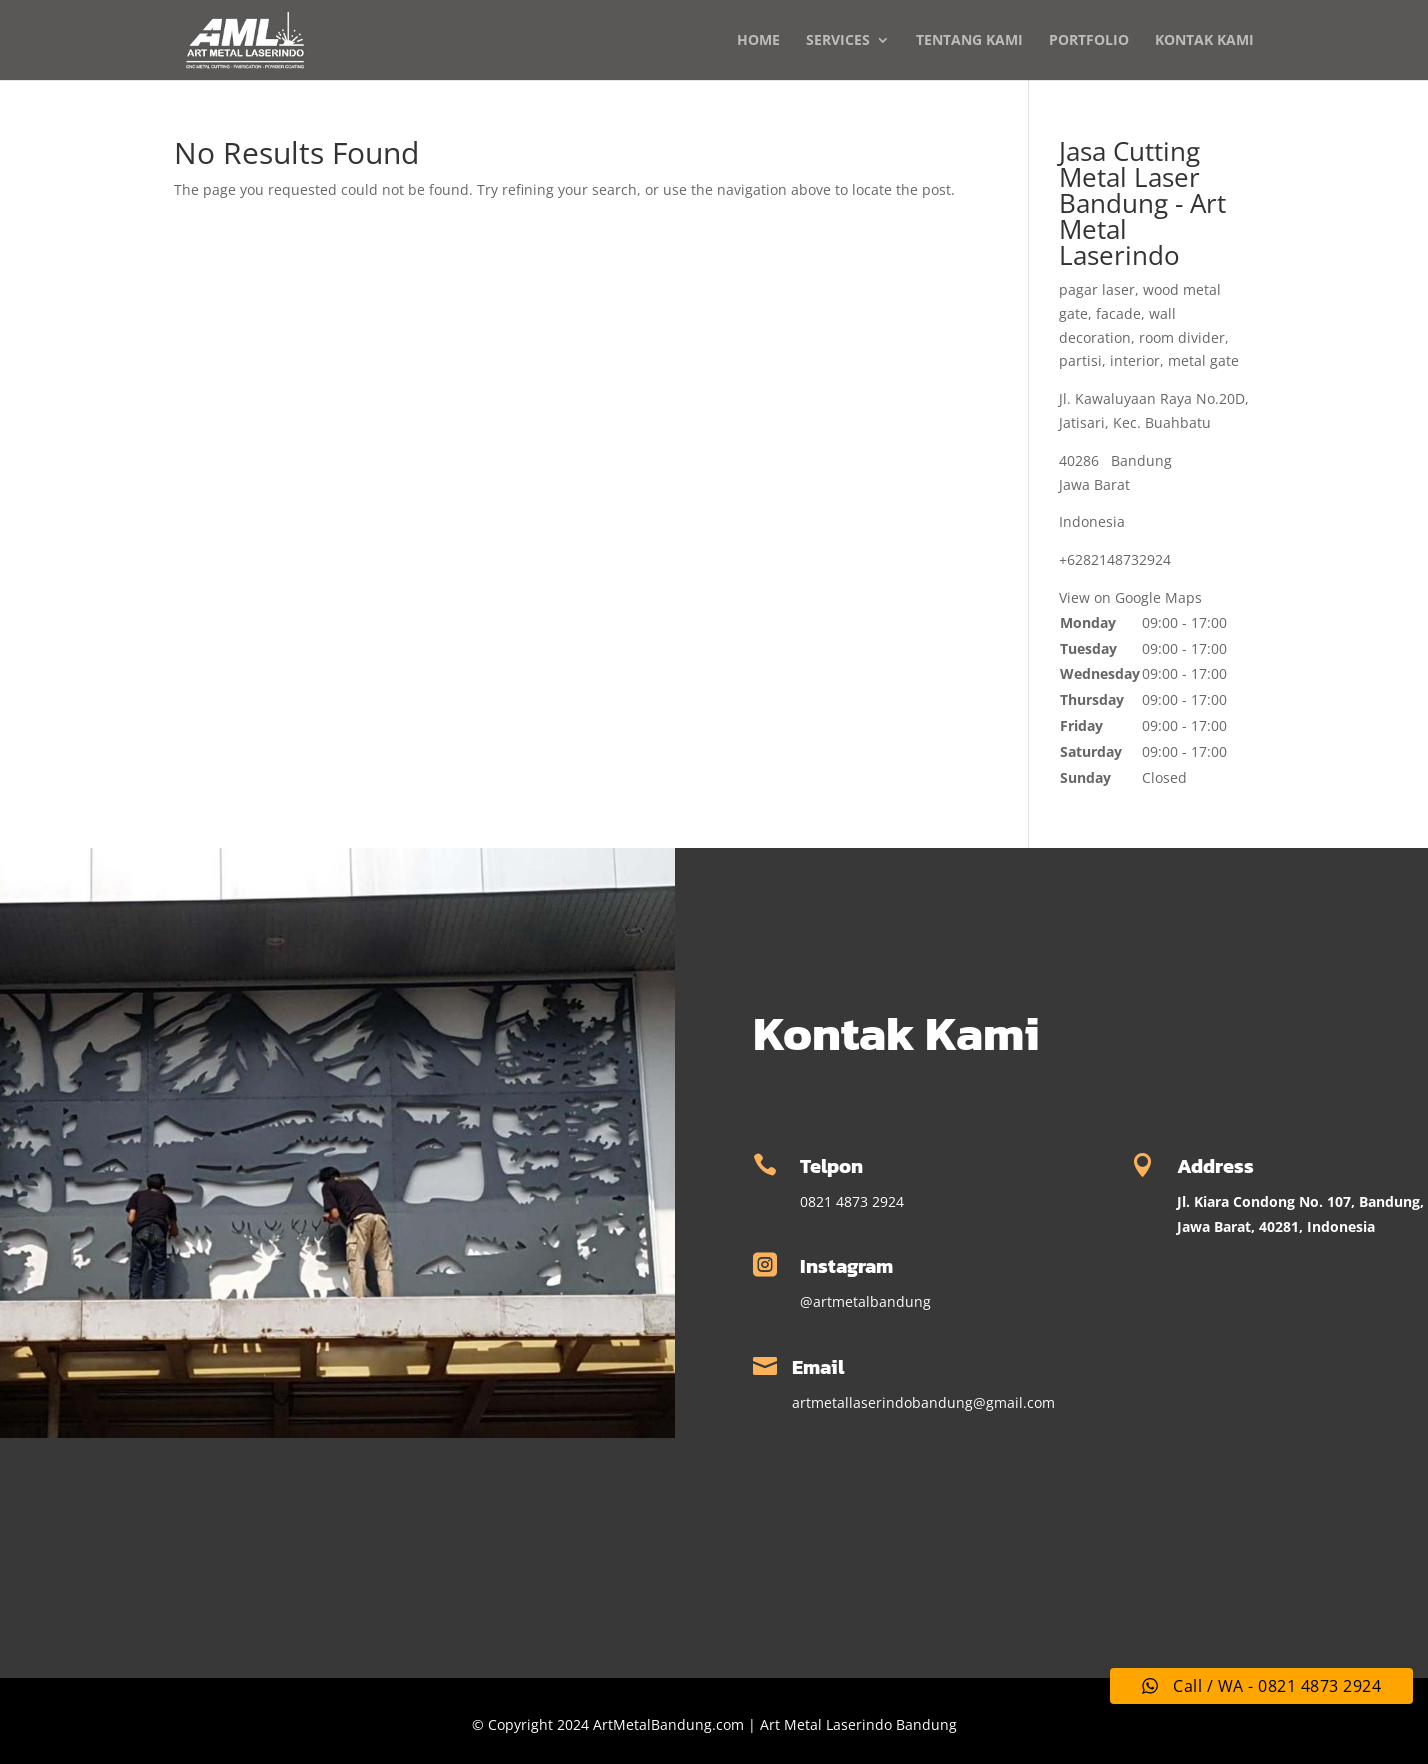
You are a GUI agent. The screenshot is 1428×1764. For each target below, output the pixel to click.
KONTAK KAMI (1204, 41)
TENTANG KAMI (969, 41)
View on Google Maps (1130, 597)
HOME (758, 41)
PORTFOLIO (1089, 41)
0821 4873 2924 (852, 1201)
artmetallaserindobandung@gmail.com (923, 1402)
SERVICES (838, 41)
